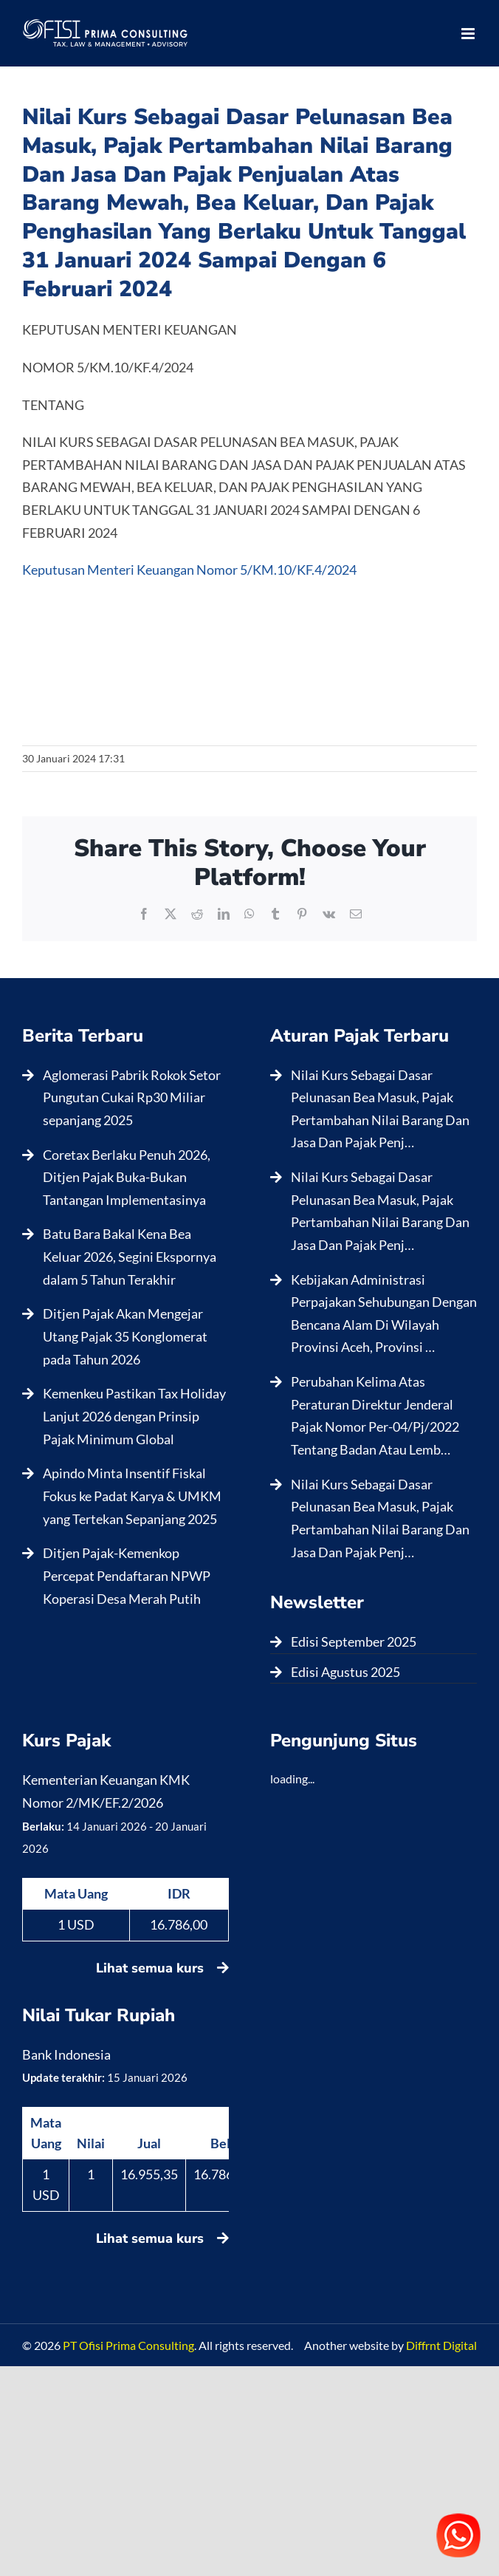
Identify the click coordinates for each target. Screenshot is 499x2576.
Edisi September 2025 (353, 1641)
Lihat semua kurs (162, 1968)
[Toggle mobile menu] (469, 33)
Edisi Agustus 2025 (345, 1672)
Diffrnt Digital (441, 2345)
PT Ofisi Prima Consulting (128, 2345)
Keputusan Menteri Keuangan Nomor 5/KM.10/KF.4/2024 (189, 569)
